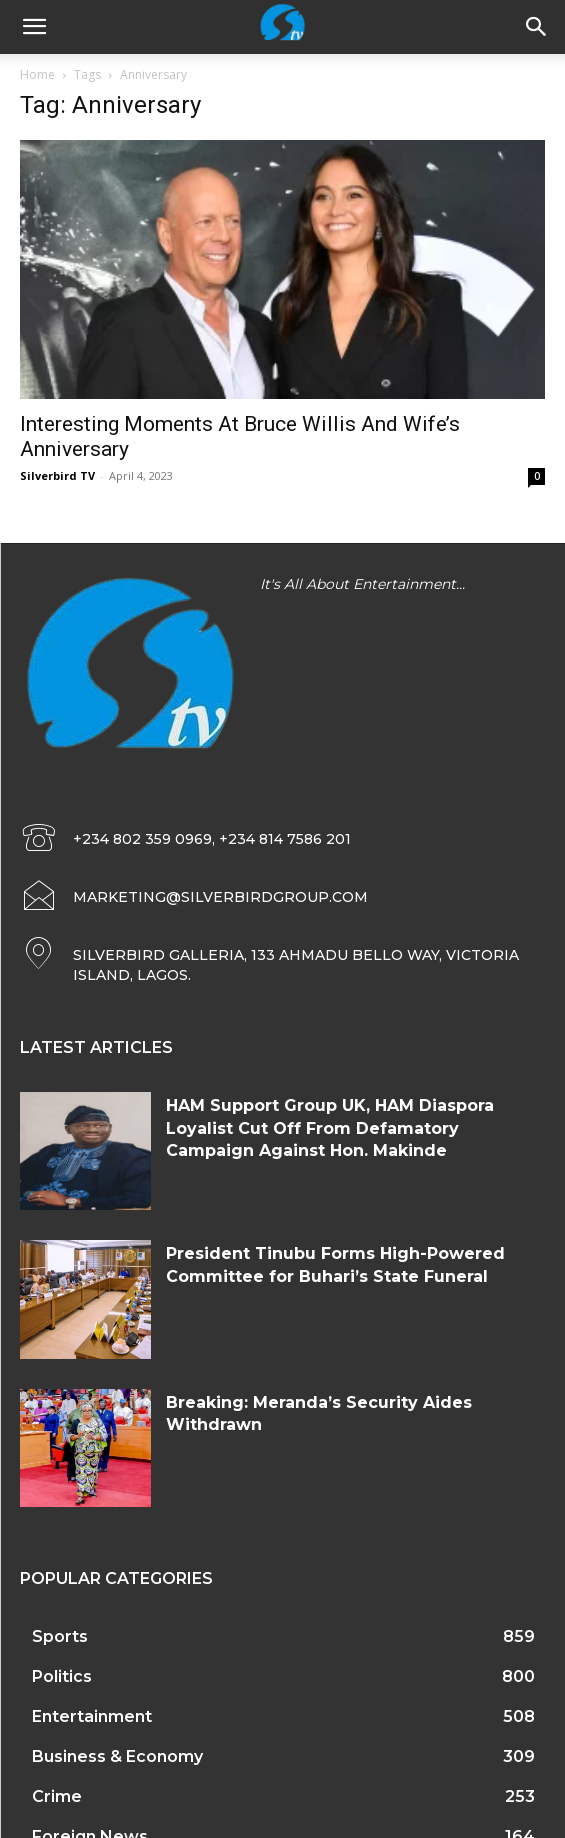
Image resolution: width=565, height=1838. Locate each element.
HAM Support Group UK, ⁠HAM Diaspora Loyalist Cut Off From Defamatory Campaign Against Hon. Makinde (330, 1128)
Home (37, 74)
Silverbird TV (57, 475)
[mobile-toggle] (34, 27)
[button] (537, 27)
